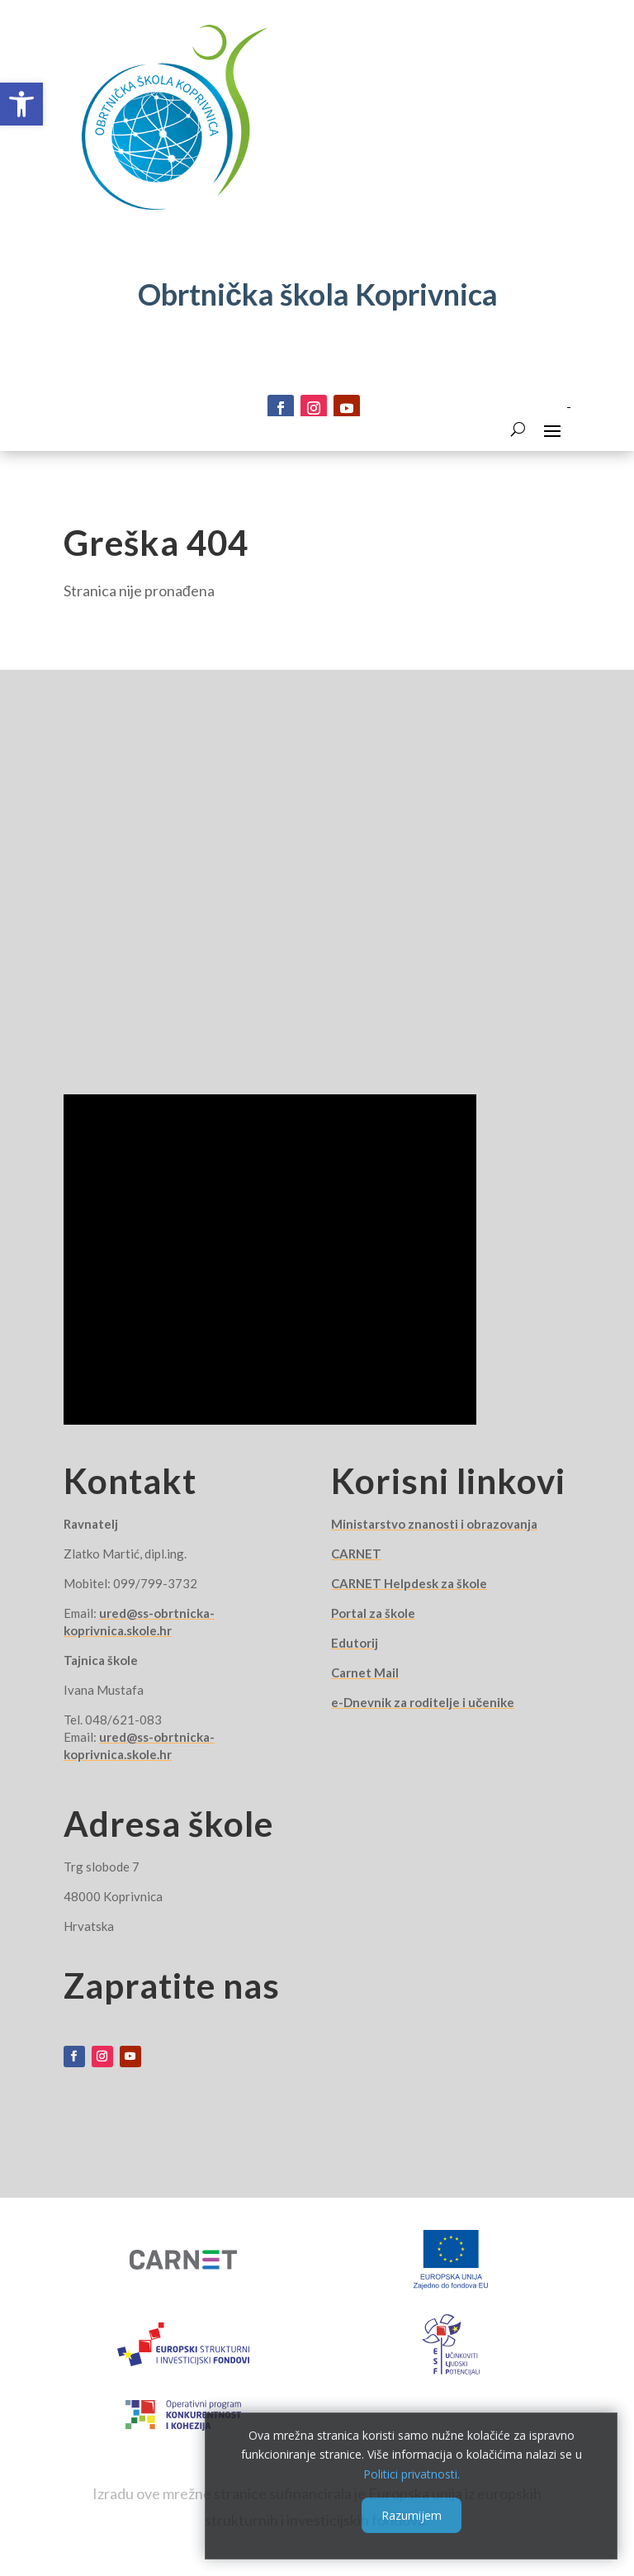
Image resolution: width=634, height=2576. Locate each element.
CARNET (356, 1553)
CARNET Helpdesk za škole (409, 1583)
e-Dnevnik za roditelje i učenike (422, 1702)
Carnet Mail (365, 1672)
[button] (21, 104)
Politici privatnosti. (411, 2474)
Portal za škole (373, 1613)
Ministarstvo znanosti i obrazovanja (434, 1523)
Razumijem (411, 2515)
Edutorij (354, 1642)
